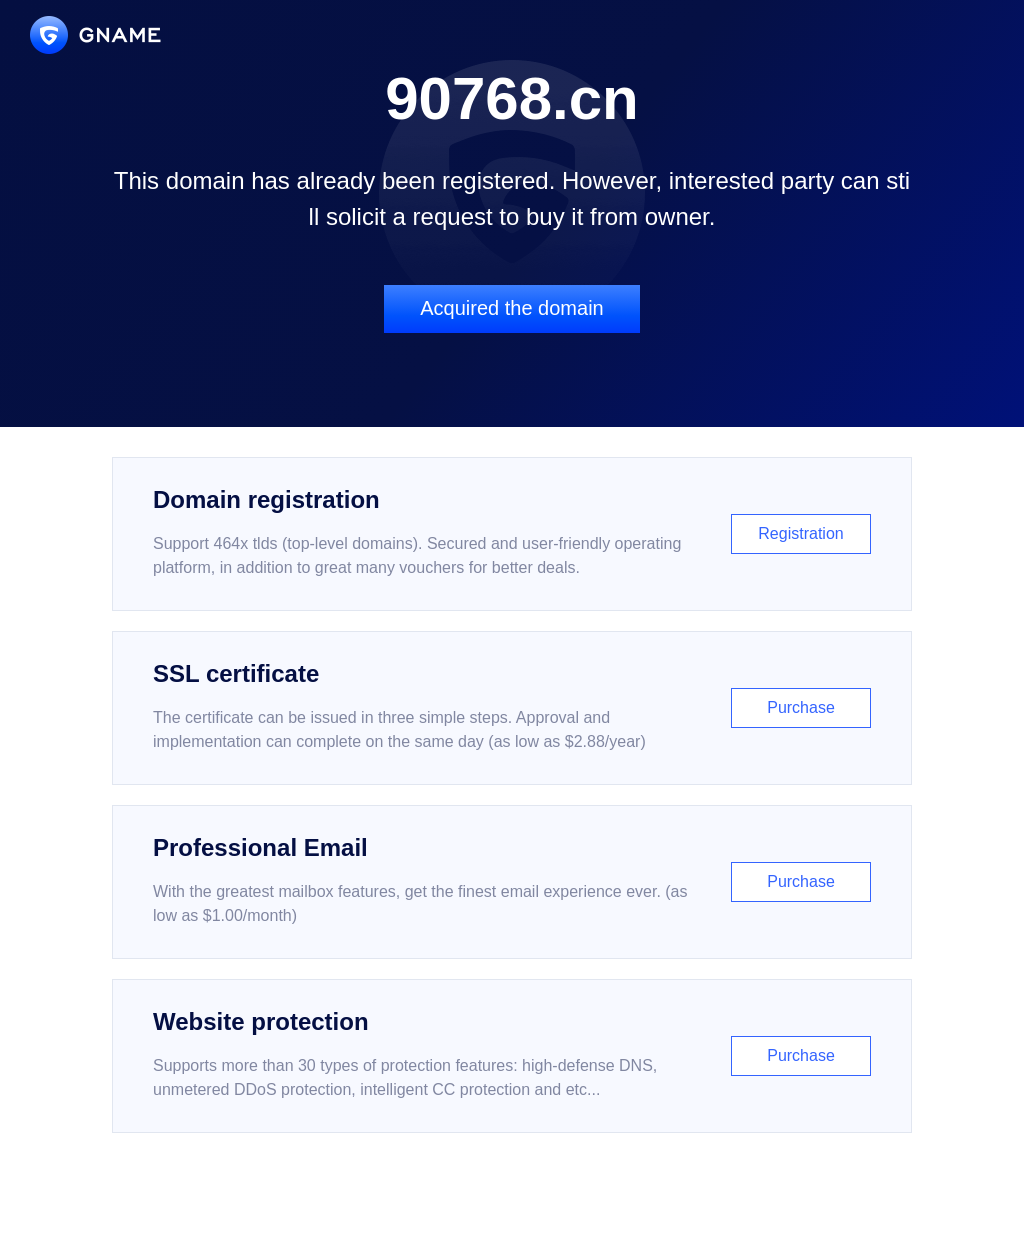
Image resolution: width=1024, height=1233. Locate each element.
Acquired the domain (511, 308)
